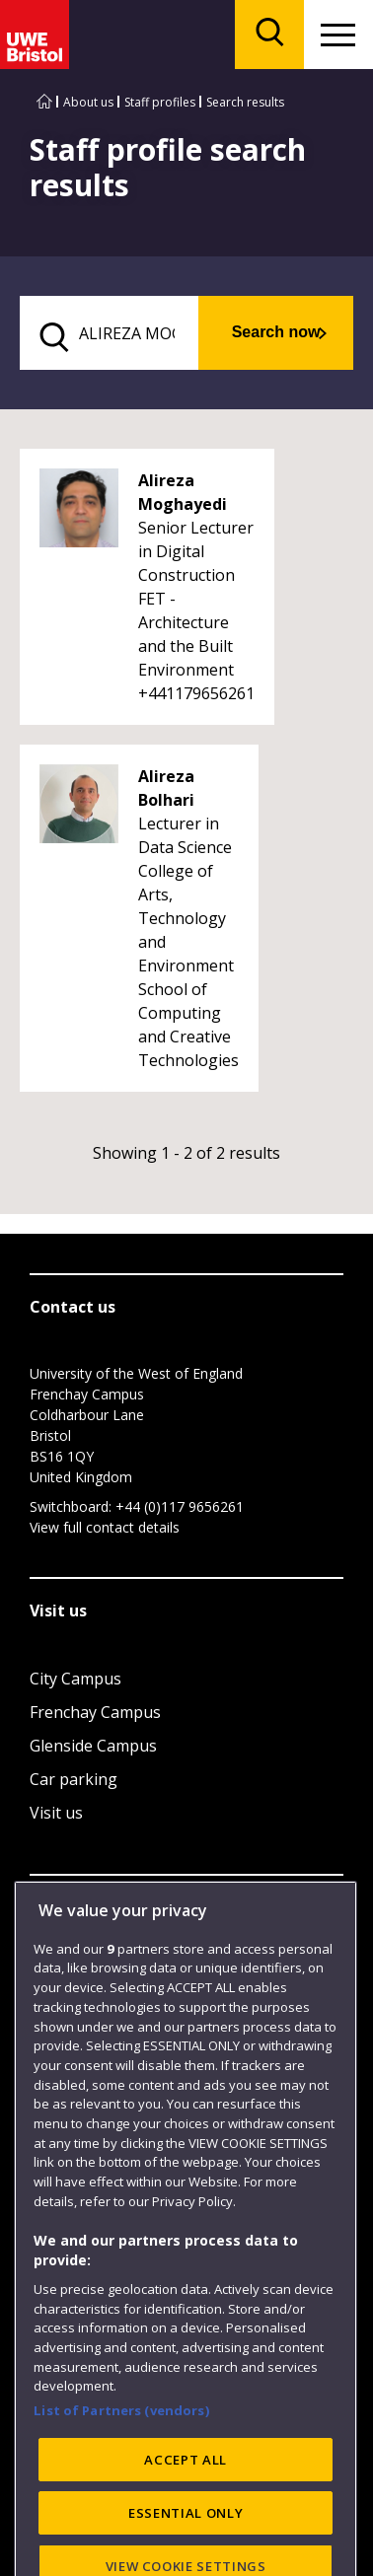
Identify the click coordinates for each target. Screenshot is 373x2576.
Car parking (73, 1779)
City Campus (75, 1678)
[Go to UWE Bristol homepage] (44, 102)
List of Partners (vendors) (121, 2490)
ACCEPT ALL (185, 2539)
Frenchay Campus (95, 1712)
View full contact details (105, 1527)
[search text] (109, 333)
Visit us (56, 1813)
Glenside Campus (93, 1745)
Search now (276, 331)
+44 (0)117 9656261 (179, 1506)
